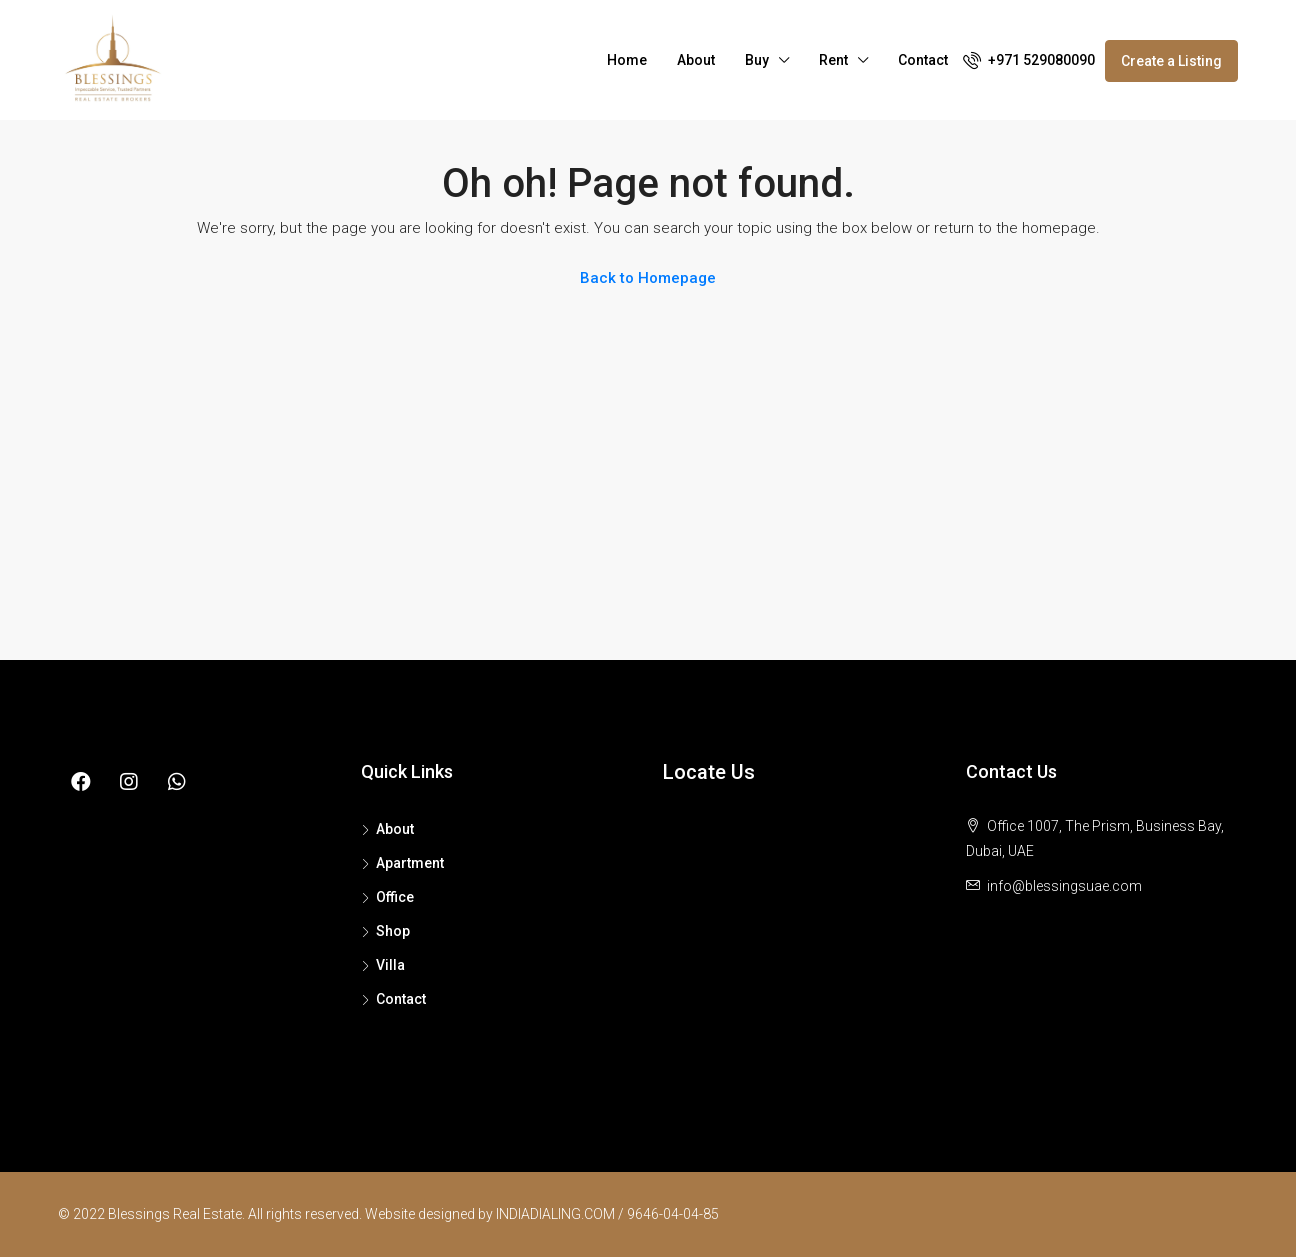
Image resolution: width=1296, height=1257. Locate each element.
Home (627, 60)
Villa (390, 965)
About (696, 60)
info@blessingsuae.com (1064, 886)
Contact (923, 60)
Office (395, 897)
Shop (393, 931)
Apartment (410, 863)
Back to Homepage (648, 278)
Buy (757, 60)
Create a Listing (1171, 61)
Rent (833, 60)
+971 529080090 (1029, 60)
